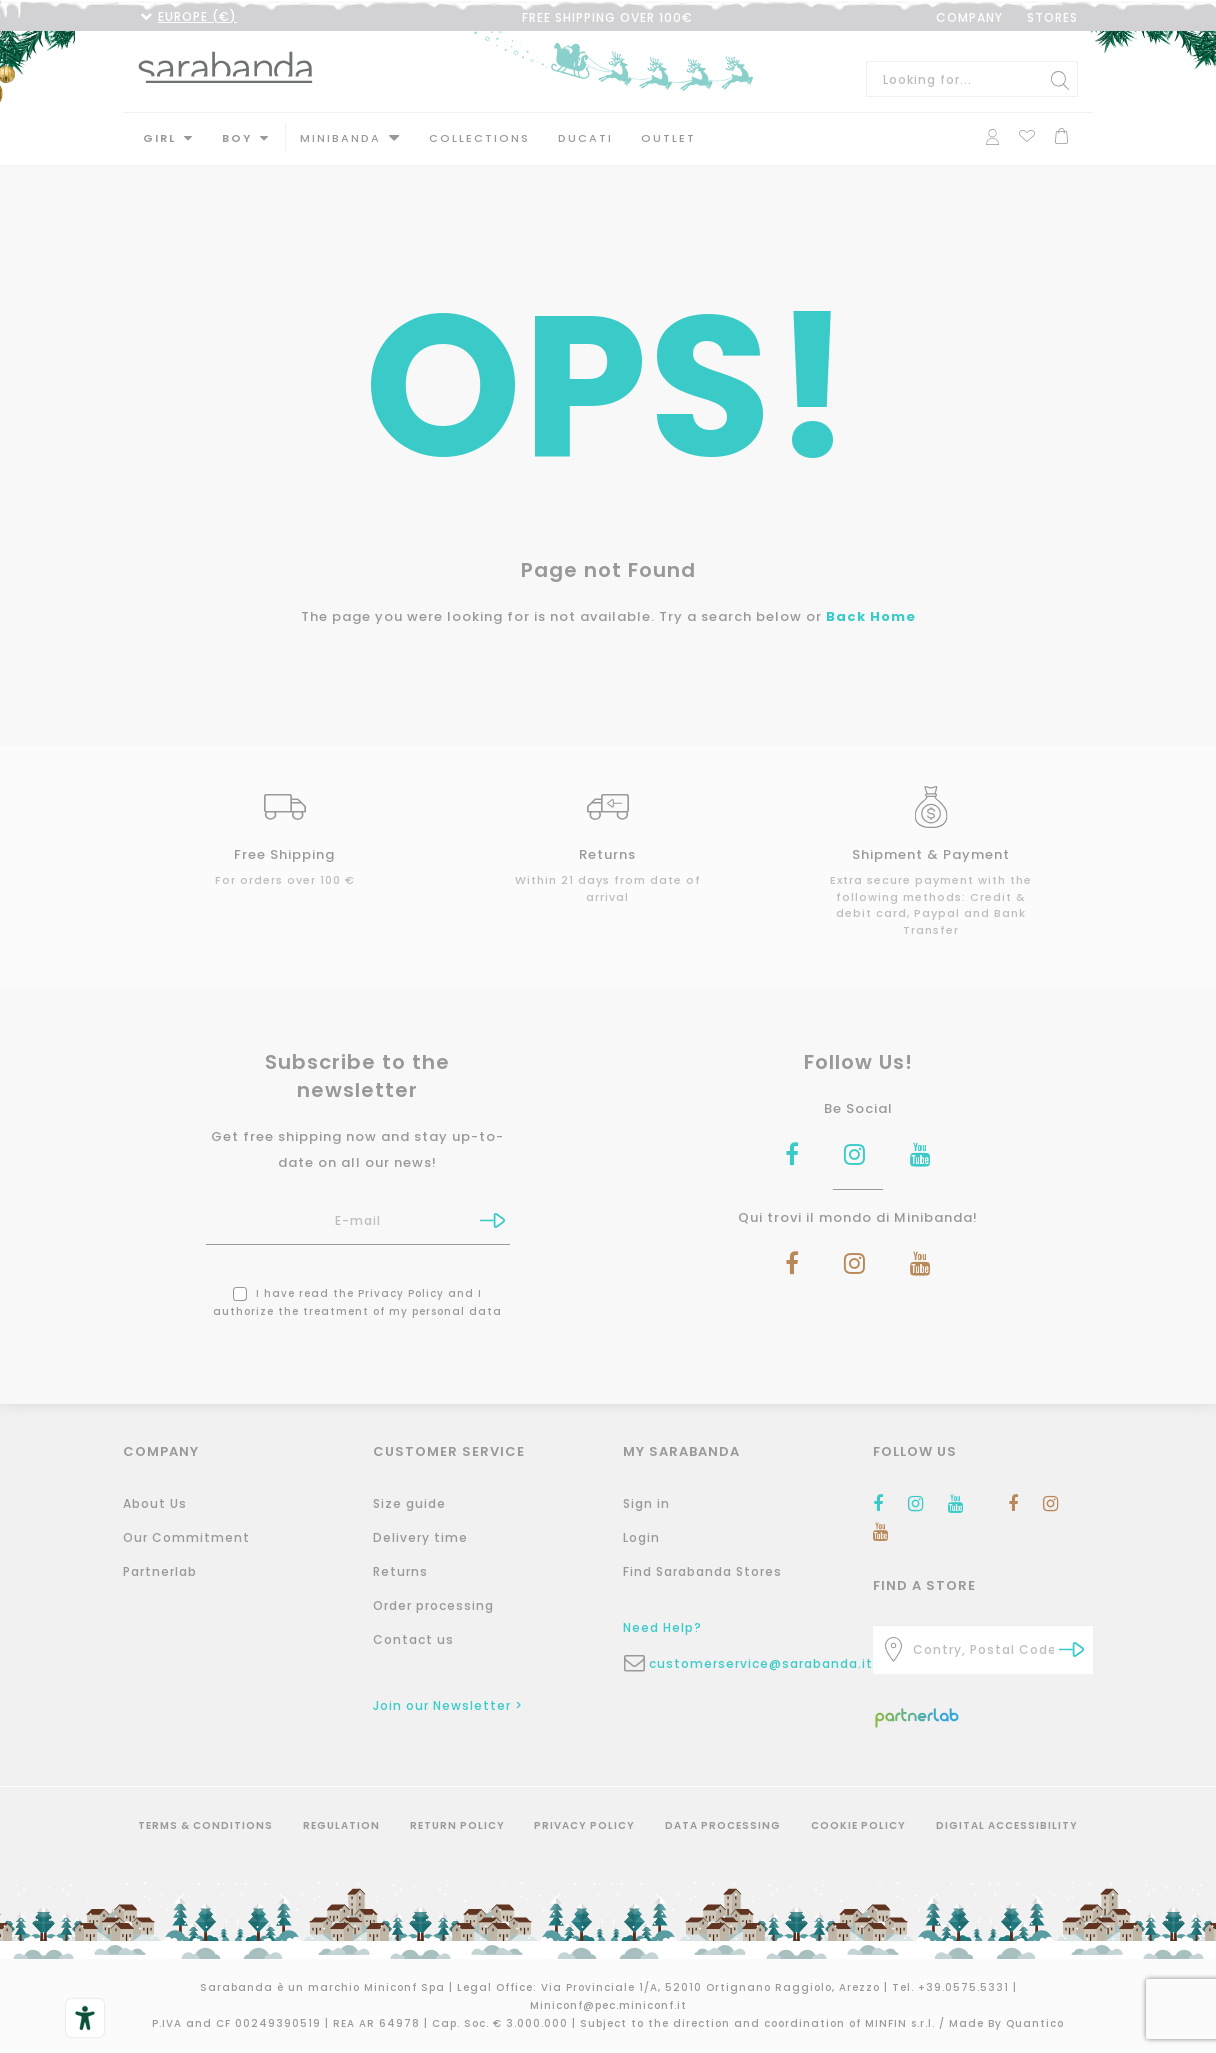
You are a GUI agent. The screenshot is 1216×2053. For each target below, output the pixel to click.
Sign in (646, 1503)
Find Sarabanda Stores (702, 1571)
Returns (400, 1571)
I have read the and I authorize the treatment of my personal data (357, 1300)
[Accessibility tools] (85, 2018)
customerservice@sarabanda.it (746, 1663)
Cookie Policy (858, 1825)
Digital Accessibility (1007, 1825)
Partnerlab (160, 1571)
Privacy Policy (401, 1291)
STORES (1052, 17)
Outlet (668, 138)
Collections (479, 138)
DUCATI (585, 138)
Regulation (341, 1825)
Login (641, 1537)
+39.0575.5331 (965, 1987)
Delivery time (420, 1537)
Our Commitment (186, 1537)
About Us (155, 1503)
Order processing (433, 1605)
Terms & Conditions (205, 1825)
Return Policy (457, 1825)
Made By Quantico (1006, 2023)
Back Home (871, 614)
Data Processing (723, 1825)
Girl (159, 138)
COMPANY (969, 17)
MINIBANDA (340, 138)
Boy (237, 138)
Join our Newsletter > (448, 1705)
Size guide (409, 1503)
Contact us (413, 1639)
